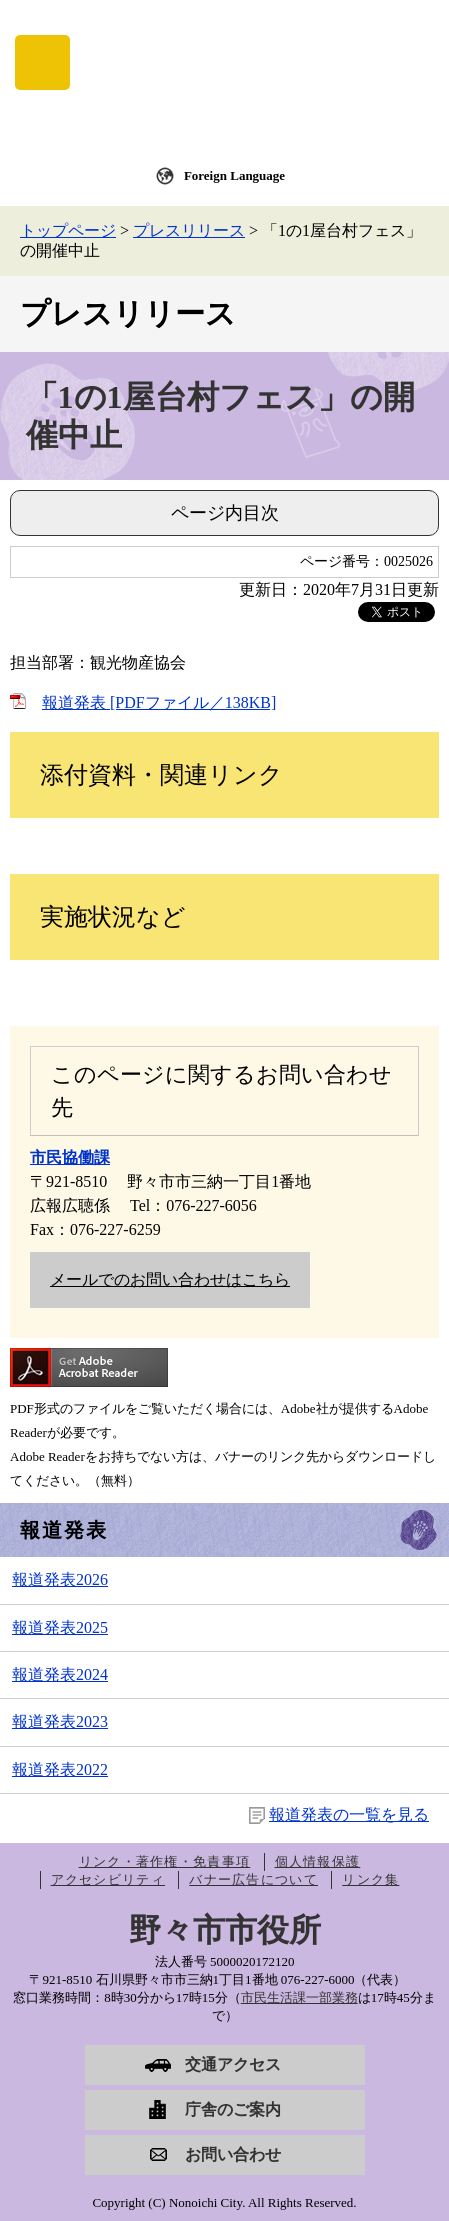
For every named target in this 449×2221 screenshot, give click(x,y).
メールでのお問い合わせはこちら (170, 1279)
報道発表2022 (60, 1769)
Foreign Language (234, 175)
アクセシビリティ (108, 1879)
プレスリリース (189, 230)
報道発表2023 (60, 1721)
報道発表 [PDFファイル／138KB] (159, 702)
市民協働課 (70, 1157)
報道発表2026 (60, 1579)
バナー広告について (253, 1879)
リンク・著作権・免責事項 (165, 1861)
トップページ (68, 230)
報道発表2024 (60, 1674)
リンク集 (370, 1879)
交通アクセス (233, 2064)
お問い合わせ (233, 2154)
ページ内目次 (225, 513)
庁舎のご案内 (233, 2109)
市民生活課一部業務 (299, 1997)
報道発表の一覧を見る (349, 1814)
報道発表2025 (60, 1627)
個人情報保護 (318, 1861)
